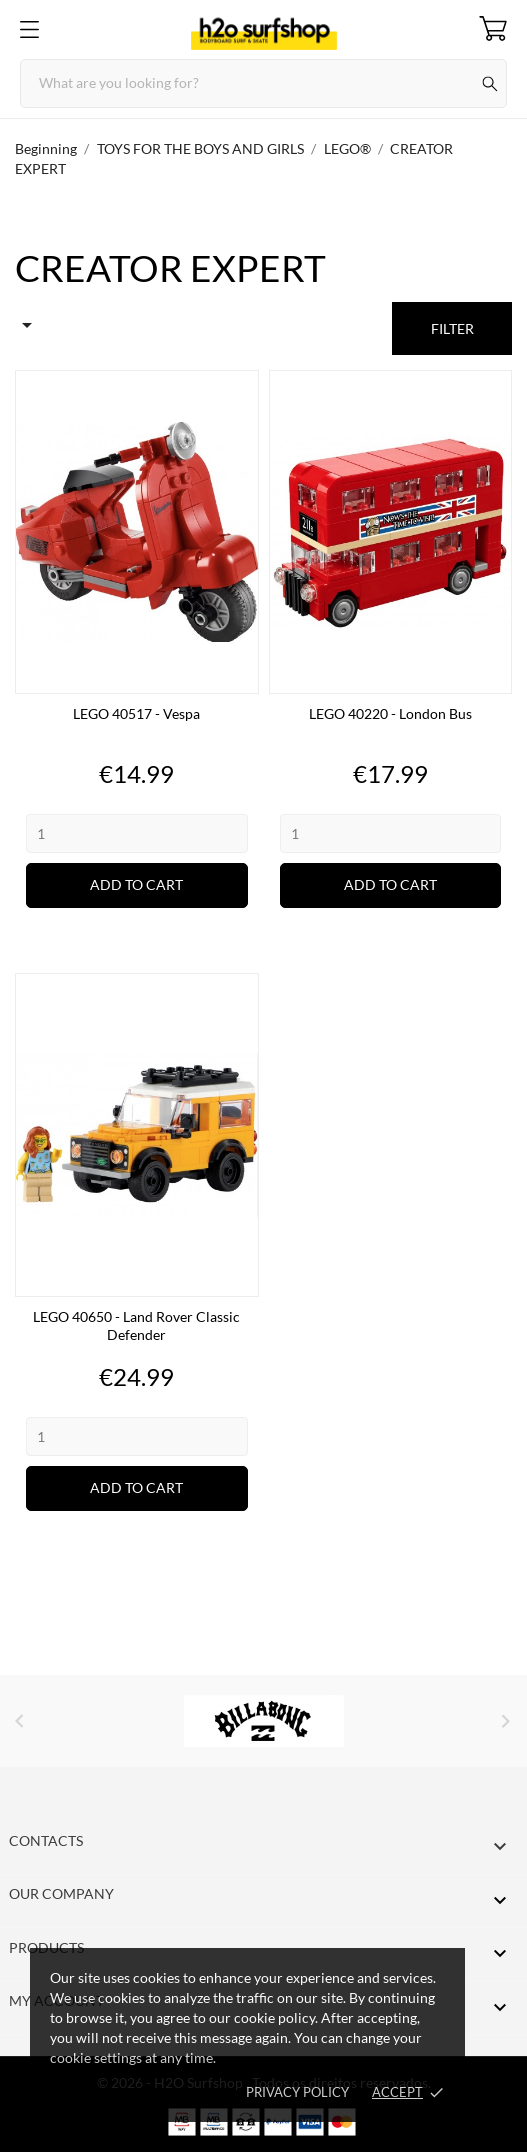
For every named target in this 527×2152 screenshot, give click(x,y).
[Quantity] (137, 833)
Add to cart (136, 884)
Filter (452, 328)
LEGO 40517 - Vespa (136, 713)
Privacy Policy (297, 2092)
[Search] (263, 83)
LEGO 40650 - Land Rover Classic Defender (136, 1325)
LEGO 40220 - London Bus (390, 713)
